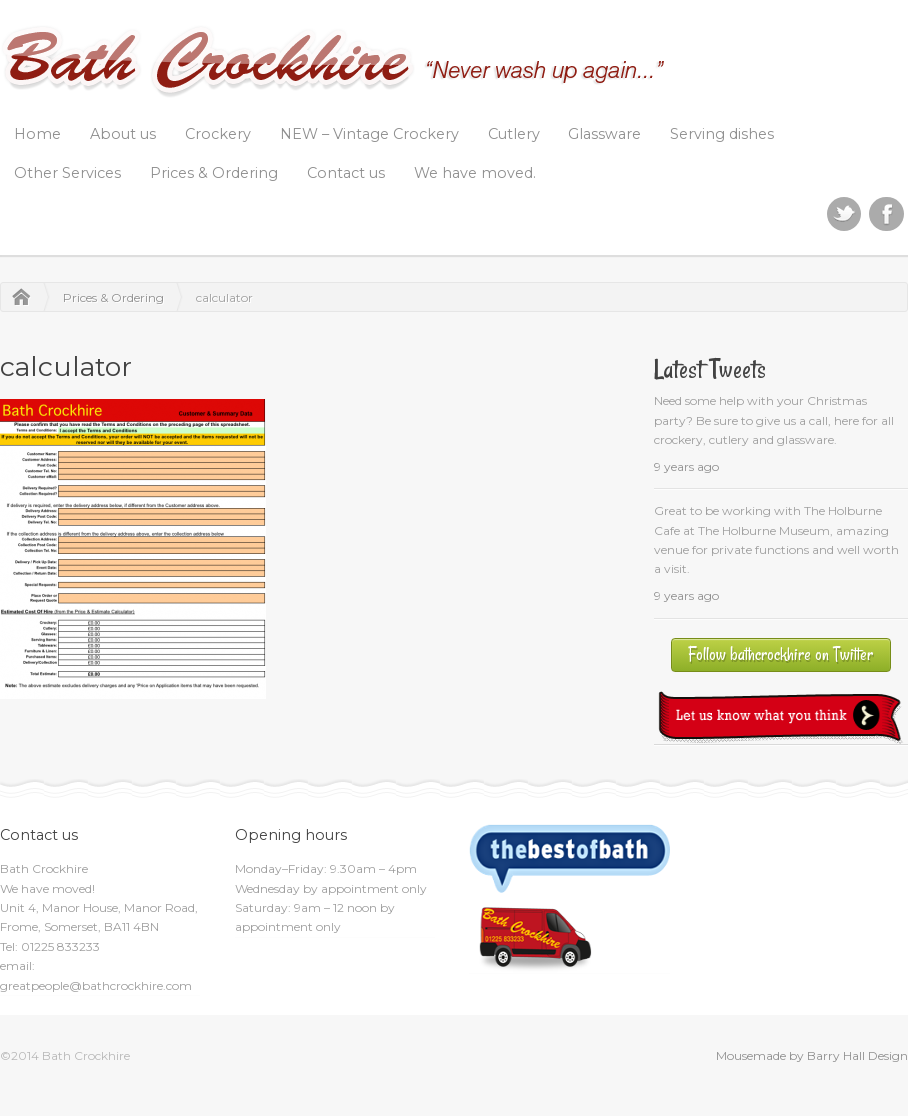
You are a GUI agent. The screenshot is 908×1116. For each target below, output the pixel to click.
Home (37, 134)
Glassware (604, 134)
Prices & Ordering (214, 173)
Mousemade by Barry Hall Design (812, 1055)
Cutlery (514, 134)
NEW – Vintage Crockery (369, 134)
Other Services (67, 173)
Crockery (218, 134)
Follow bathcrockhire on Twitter (780, 654)
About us (123, 134)
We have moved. (475, 173)
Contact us (346, 173)
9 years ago (686, 466)
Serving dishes (722, 134)
